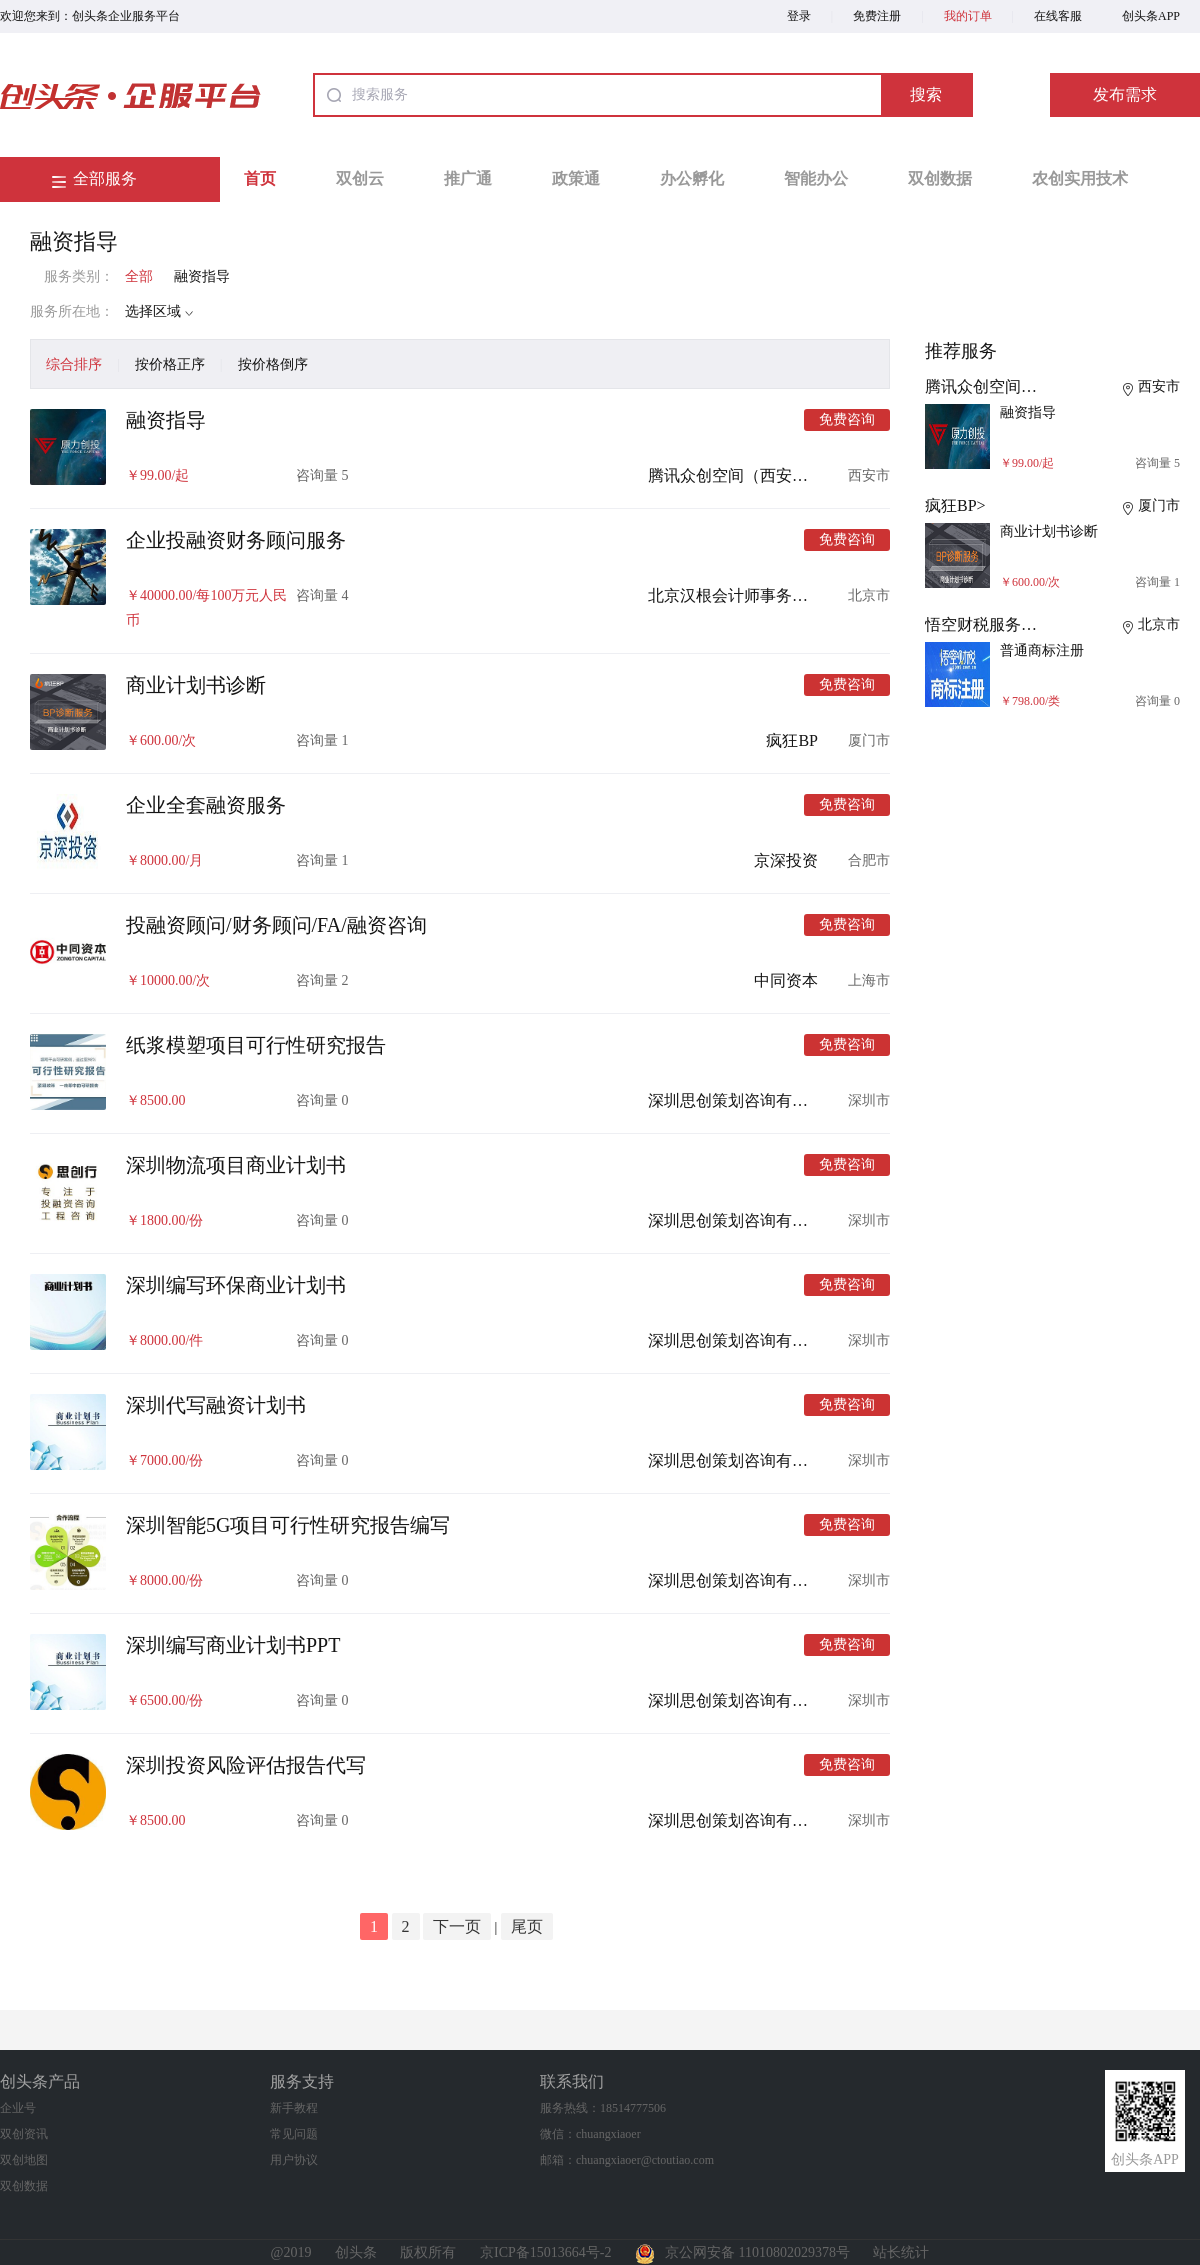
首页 (260, 178)
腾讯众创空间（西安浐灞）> (1025, 386)
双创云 (360, 178)
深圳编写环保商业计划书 (236, 1285)
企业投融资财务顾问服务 (236, 540)
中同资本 (786, 980)
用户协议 (294, 2160)
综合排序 (74, 364)
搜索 (926, 94)
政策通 (576, 178)
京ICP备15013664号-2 (545, 2252)
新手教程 (294, 2108)
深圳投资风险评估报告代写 (246, 1765)
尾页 (527, 1926)
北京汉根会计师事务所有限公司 (760, 595)
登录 (799, 16)
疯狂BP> (955, 505)
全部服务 (105, 178)
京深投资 (786, 860)
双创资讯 (24, 2134)
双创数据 (940, 178)
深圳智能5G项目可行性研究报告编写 (288, 1525)
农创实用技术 (1080, 178)
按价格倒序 (273, 364)
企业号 (18, 2108)
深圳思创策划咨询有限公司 (744, 1100)
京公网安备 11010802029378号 (742, 2252)
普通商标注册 (1042, 650)
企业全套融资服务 (206, 805)
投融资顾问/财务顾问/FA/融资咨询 (276, 925)
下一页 (457, 1926)
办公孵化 (692, 178)
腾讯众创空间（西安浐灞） (744, 475)
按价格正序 (170, 364)
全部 (139, 276)
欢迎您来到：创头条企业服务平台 (90, 16)
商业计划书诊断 (196, 685)
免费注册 (877, 16)
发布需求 (1125, 94)
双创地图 (24, 2160)
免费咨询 (847, 419)
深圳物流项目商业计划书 (236, 1165)
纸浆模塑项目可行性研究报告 (256, 1045)
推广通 (468, 178)
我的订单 (968, 16)
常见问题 (294, 2134)
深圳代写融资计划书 (216, 1405)
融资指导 (202, 276)
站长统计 (901, 2252)
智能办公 (816, 178)
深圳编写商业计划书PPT (233, 1645)
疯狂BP (792, 740)
